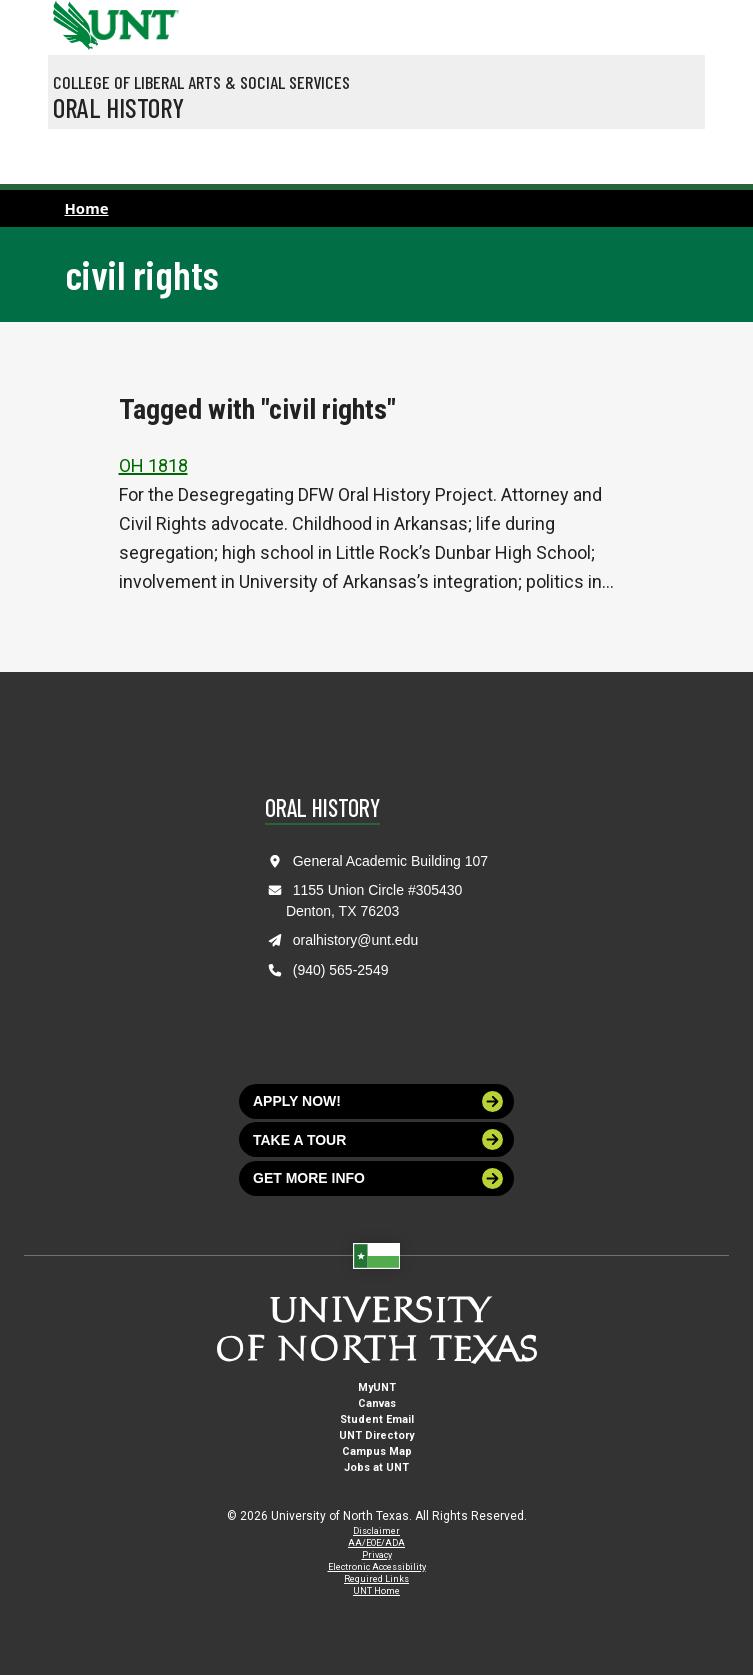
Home (87, 208)
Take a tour (378, 1139)
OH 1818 (153, 465)
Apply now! (378, 1101)
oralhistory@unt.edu (356, 940)
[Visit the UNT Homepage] (148, 18)
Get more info (378, 1178)
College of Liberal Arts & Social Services (201, 82)
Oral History (118, 107)
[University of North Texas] (73, 23)
